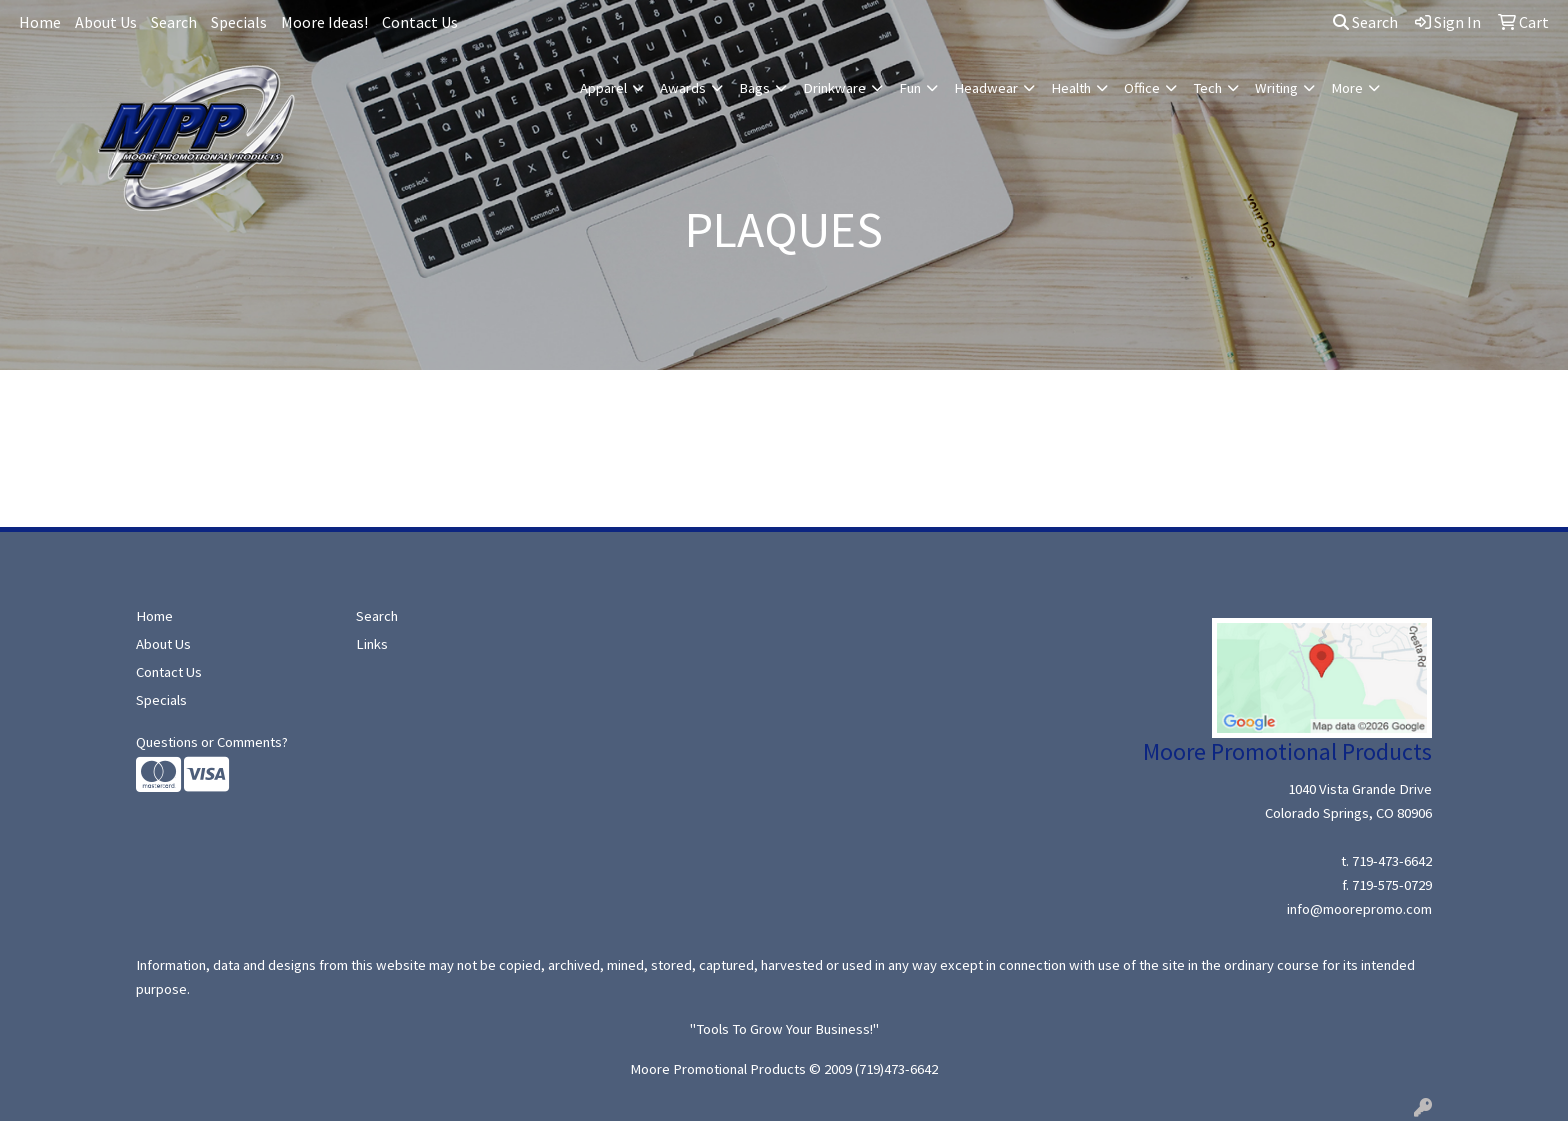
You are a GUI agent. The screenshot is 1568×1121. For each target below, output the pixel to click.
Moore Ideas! (324, 22)
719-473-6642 (1392, 861)
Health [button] (1071, 88)
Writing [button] (1276, 88)
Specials (239, 22)
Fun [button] (910, 88)
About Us (106, 22)
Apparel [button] (603, 88)
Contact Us (420, 22)
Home (40, 22)
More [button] (1347, 88)
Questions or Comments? (212, 742)
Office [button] (1142, 88)
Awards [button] (683, 88)
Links (372, 644)
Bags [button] (754, 88)
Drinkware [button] (834, 88)
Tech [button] (1207, 88)
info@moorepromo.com (1359, 909)
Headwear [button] (986, 88)
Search (174, 22)
